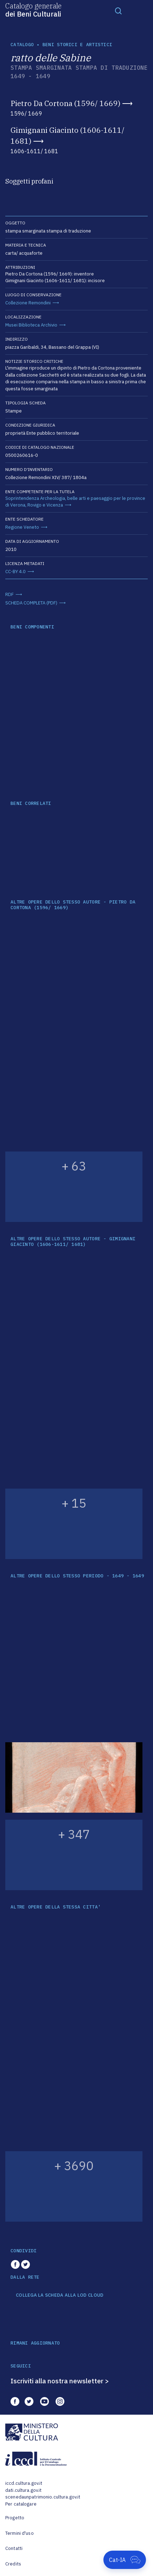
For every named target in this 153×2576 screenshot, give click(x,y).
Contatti (14, 2548)
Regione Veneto (22, 527)
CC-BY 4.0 (15, 572)
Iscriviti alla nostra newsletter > (60, 2381)
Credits (13, 2564)
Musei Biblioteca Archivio (31, 325)
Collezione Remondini (28, 303)
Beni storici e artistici (77, 45)
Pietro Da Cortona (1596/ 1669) (65, 103)
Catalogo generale (33, 9)
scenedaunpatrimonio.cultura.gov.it (42, 2497)
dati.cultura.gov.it (23, 2490)
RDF (9, 594)
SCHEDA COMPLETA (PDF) (31, 603)
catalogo (22, 45)
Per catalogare (21, 2504)
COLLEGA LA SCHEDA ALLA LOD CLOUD (59, 2295)
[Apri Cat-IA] (124, 2560)
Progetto (14, 2518)
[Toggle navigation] (118, 10)
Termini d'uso (19, 2533)
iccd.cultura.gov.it (23, 2483)
